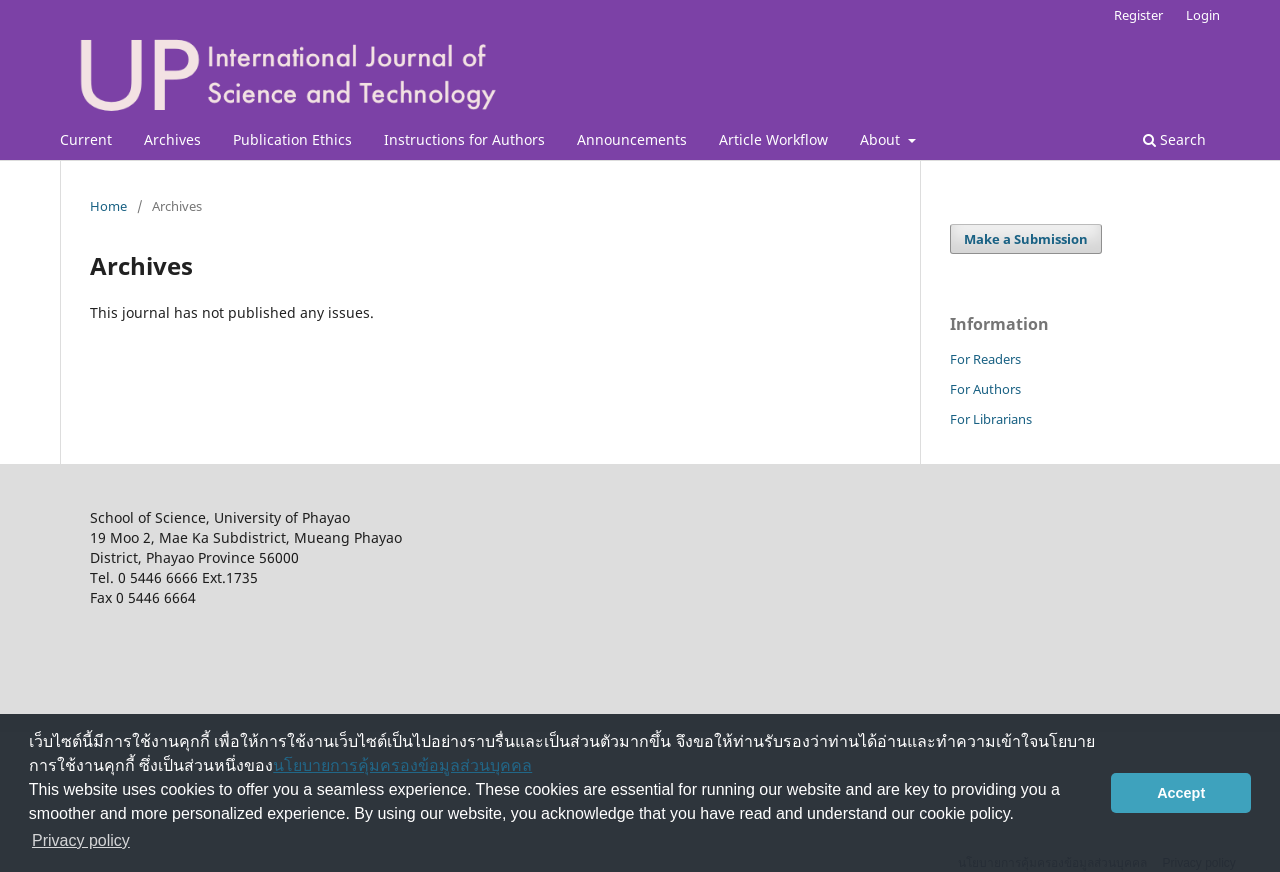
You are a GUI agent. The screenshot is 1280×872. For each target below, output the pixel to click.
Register (1138, 15)
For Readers (985, 359)
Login (1203, 15)
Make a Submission (1026, 239)
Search (1174, 139)
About (882, 139)
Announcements (632, 139)
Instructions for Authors (464, 139)
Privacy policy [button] (81, 840)
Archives (172, 139)
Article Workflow (773, 139)
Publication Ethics (292, 139)
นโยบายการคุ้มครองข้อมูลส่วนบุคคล (402, 765)
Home (108, 206)
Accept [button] (1181, 793)
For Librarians (991, 419)
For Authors (985, 389)
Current (86, 139)
